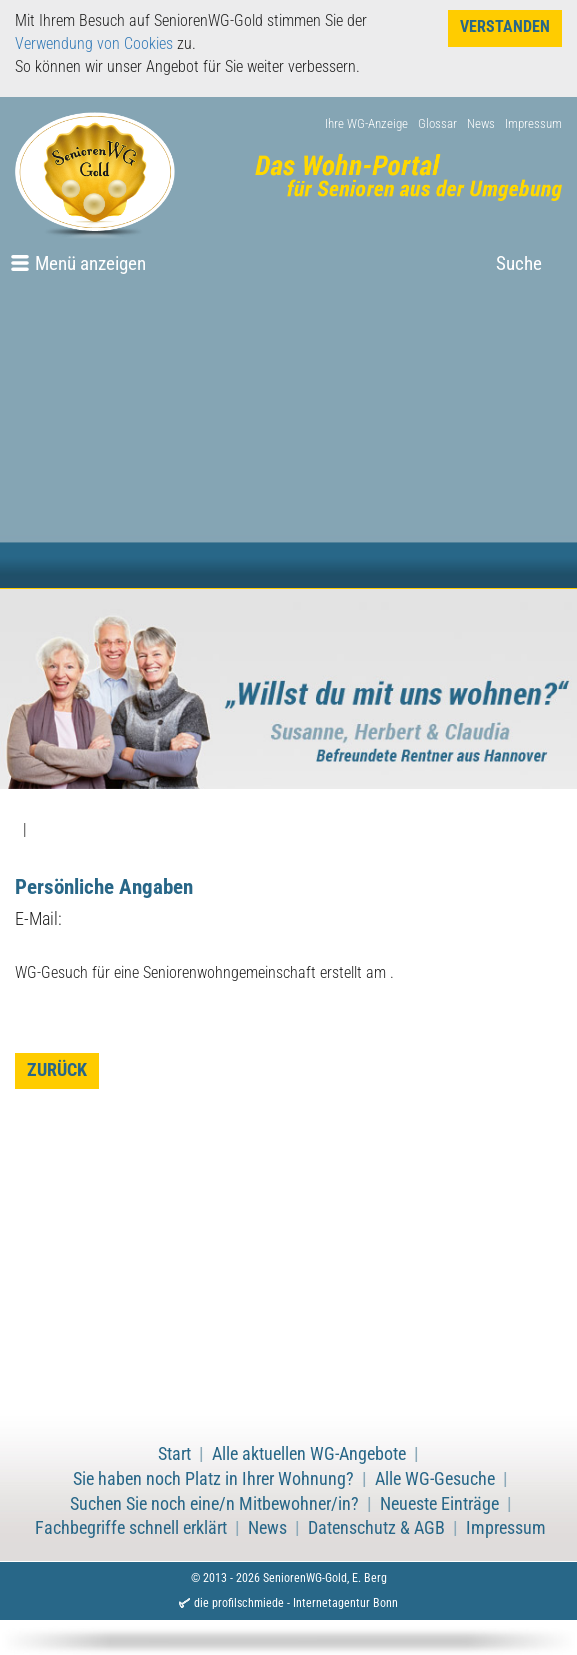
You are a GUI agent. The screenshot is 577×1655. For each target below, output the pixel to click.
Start (174, 1454)
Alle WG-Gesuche (435, 1479)
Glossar (437, 123)
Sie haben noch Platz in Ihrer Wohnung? (213, 1479)
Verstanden (505, 26)
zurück (57, 1070)
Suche (519, 263)
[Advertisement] (288, 438)
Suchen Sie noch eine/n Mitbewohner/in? (214, 1504)
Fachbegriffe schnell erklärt (131, 1528)
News (481, 123)
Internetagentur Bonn (345, 1603)
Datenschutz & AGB (376, 1528)
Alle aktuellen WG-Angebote (309, 1454)
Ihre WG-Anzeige (366, 123)
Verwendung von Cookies (94, 43)
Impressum (533, 123)
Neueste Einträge (439, 1504)
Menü (90, 263)
